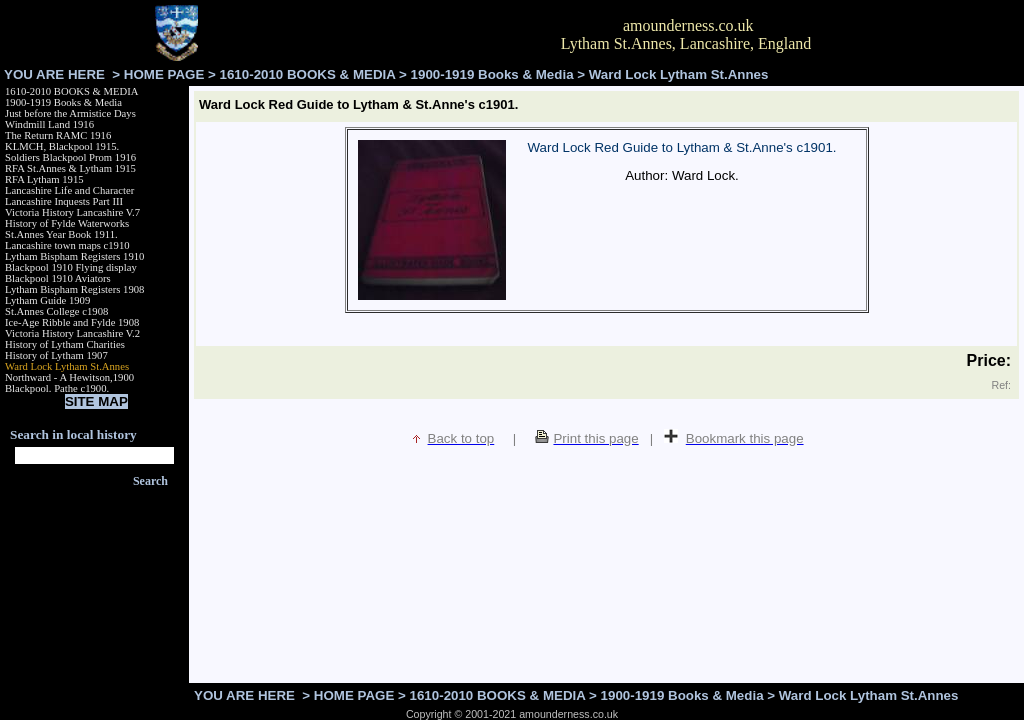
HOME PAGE (164, 74)
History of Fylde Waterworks (67, 223)
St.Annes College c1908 (56, 311)
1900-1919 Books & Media (492, 74)
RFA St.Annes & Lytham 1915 (70, 168)
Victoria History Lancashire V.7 (72, 212)
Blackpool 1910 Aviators (58, 278)
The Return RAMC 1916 (58, 135)
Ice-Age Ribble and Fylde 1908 (72, 322)
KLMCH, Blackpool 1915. (62, 146)
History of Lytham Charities (65, 344)
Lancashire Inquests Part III (64, 201)
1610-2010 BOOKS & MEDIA (308, 74)
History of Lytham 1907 (56, 355)
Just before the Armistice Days (70, 113)
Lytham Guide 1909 (47, 300)
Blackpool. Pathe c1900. (57, 388)
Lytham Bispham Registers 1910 (74, 256)
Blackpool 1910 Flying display (71, 267)
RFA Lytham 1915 (44, 179)
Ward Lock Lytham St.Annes (67, 366)
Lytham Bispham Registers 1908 (74, 289)
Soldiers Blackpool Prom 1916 (70, 157)
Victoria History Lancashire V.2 (72, 333)
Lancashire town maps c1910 (67, 245)
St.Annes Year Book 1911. (61, 234)
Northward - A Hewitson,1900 (69, 377)
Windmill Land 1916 (49, 124)
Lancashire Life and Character (69, 190)
